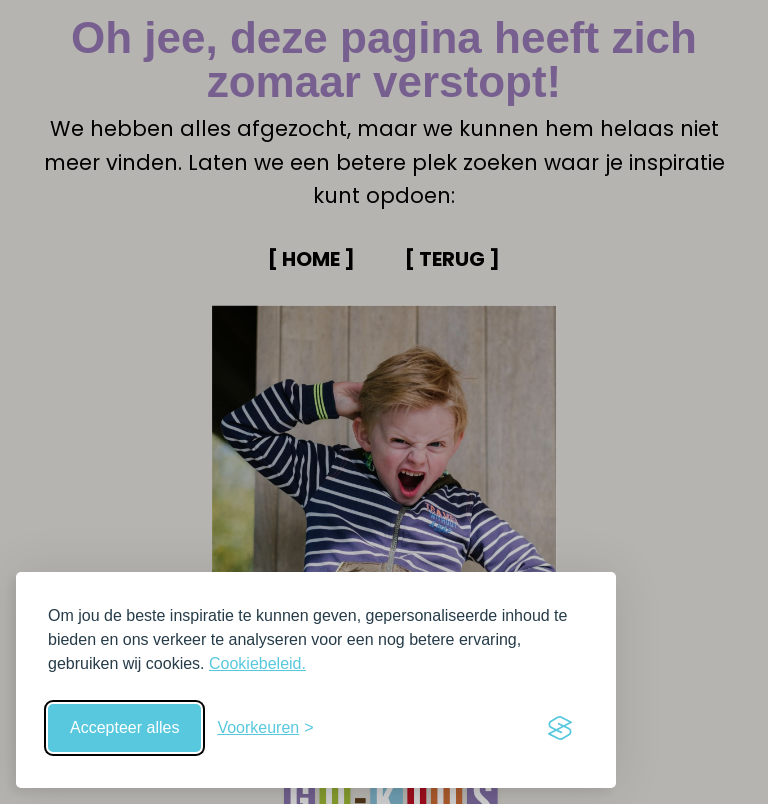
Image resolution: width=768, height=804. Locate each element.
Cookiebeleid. (257, 663)
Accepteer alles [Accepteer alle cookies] (124, 727)
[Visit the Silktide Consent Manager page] (560, 728)
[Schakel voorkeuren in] (265, 728)
